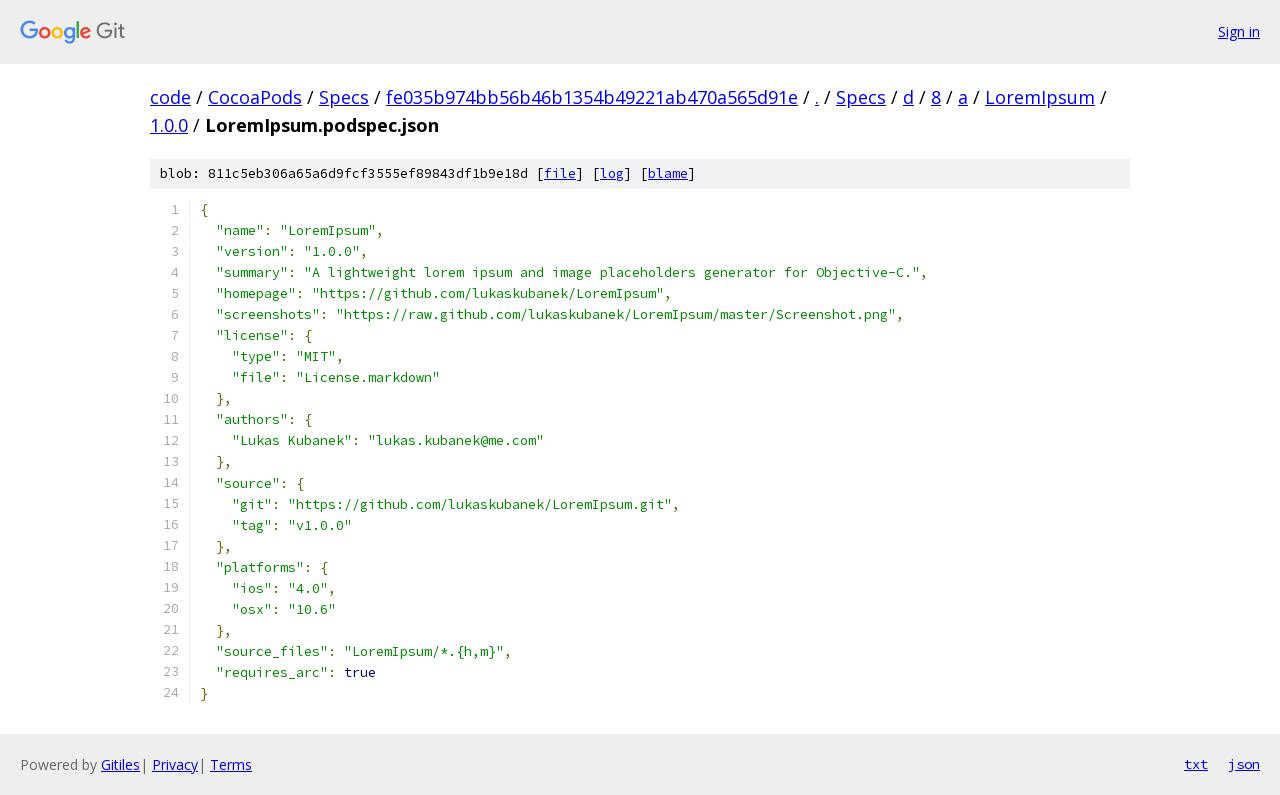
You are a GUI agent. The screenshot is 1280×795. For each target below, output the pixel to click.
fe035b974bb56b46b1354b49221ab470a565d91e (592, 97)
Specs (344, 97)
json (1244, 764)
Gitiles (120, 764)
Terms (231, 764)
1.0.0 (169, 125)
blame (668, 173)
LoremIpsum (1040, 97)
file (560, 173)
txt (1196, 764)
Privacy (175, 764)
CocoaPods (255, 97)
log (612, 173)
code (170, 97)
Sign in (1239, 31)
